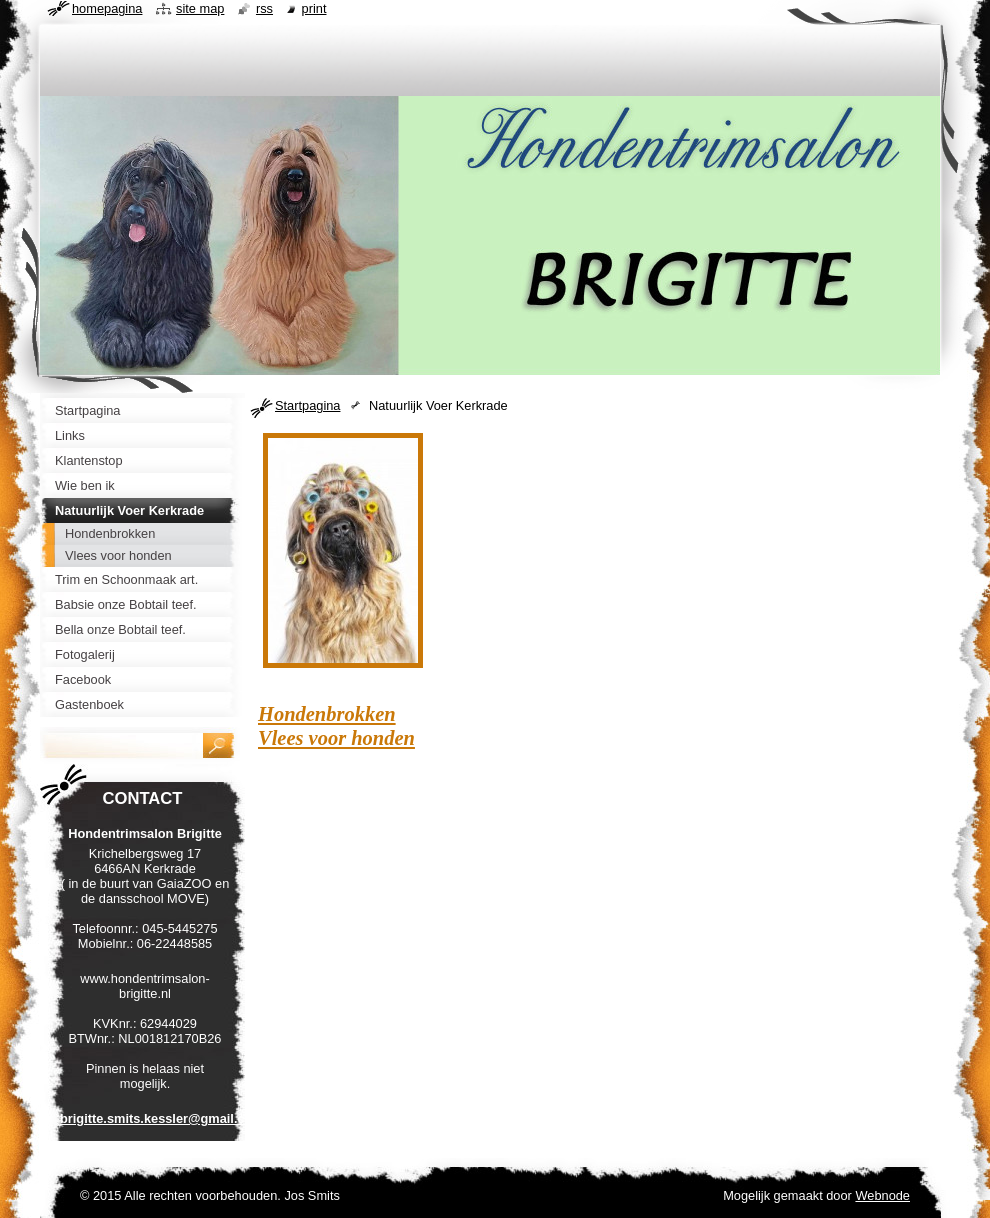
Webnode (882, 1195)
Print (314, 8)
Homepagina (107, 8)
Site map (200, 8)
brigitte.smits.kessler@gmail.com (162, 1118)
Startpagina (307, 405)
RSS (264, 8)
